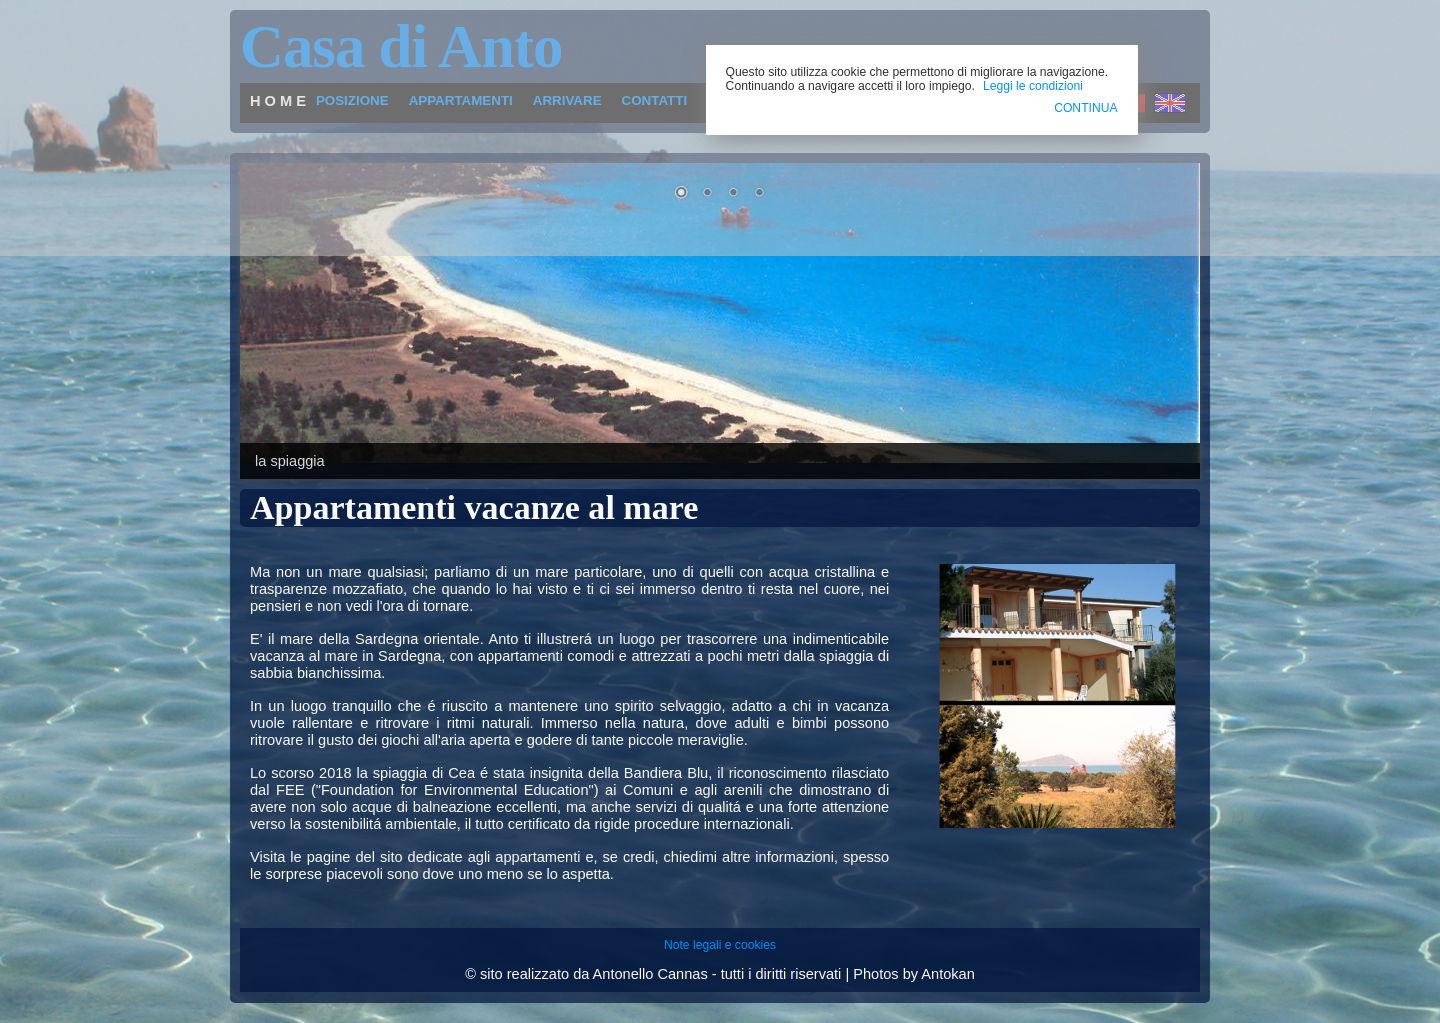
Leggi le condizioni (1033, 86)
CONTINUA (1085, 108)
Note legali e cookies (720, 945)
